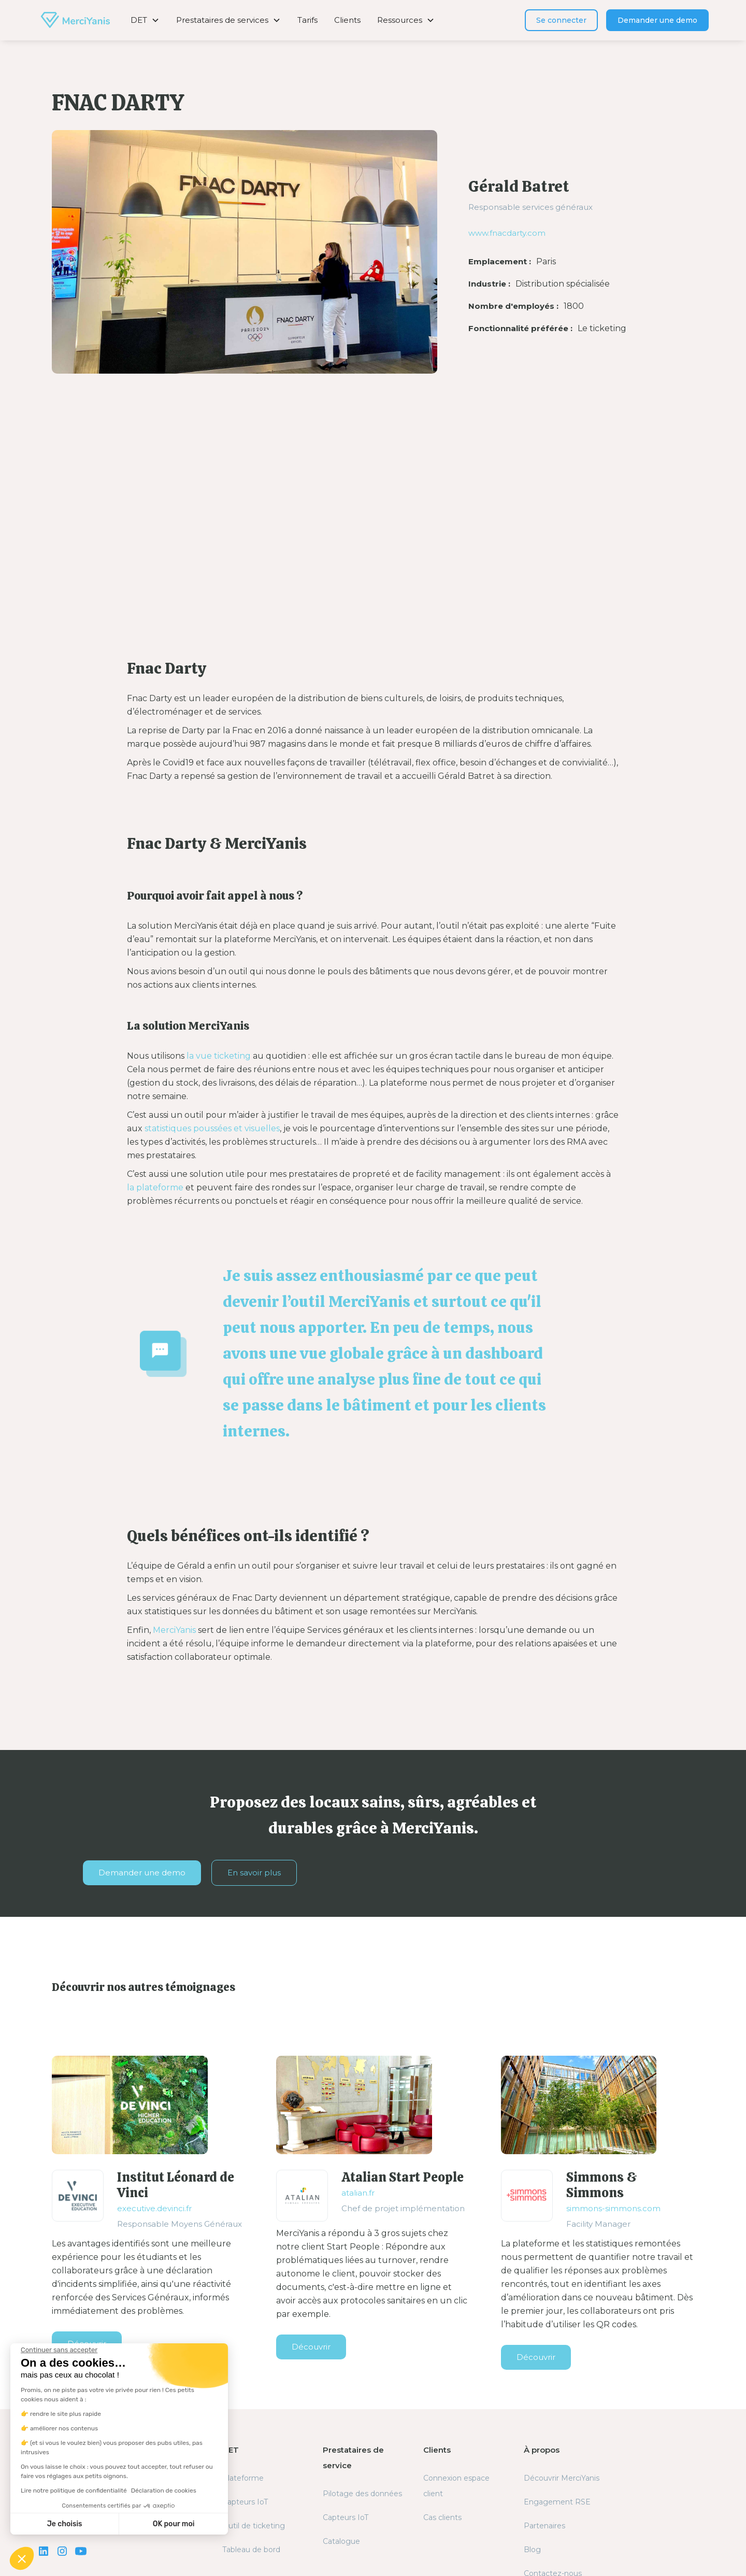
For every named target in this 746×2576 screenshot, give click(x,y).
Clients (347, 20)
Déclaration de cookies (163, 2490)
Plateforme (243, 2478)
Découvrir (311, 2347)
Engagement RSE (557, 2502)
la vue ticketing (219, 1056)
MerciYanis (174, 1630)
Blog (532, 2549)
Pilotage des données (362, 2493)
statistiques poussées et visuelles (212, 1128)
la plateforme (155, 1187)
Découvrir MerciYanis (561, 2478)
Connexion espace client (456, 2485)
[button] (145, 20)
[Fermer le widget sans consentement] (59, 2350)
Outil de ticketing (253, 2525)
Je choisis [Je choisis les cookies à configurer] (64, 2524)
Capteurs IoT (245, 2502)
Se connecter (561, 20)
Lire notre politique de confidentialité (74, 2490)
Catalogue (341, 2541)
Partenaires (544, 2525)
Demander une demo (657, 20)
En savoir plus (254, 1872)
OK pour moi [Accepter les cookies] (174, 2524)
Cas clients (442, 2517)
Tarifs (307, 20)
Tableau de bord (251, 2549)
